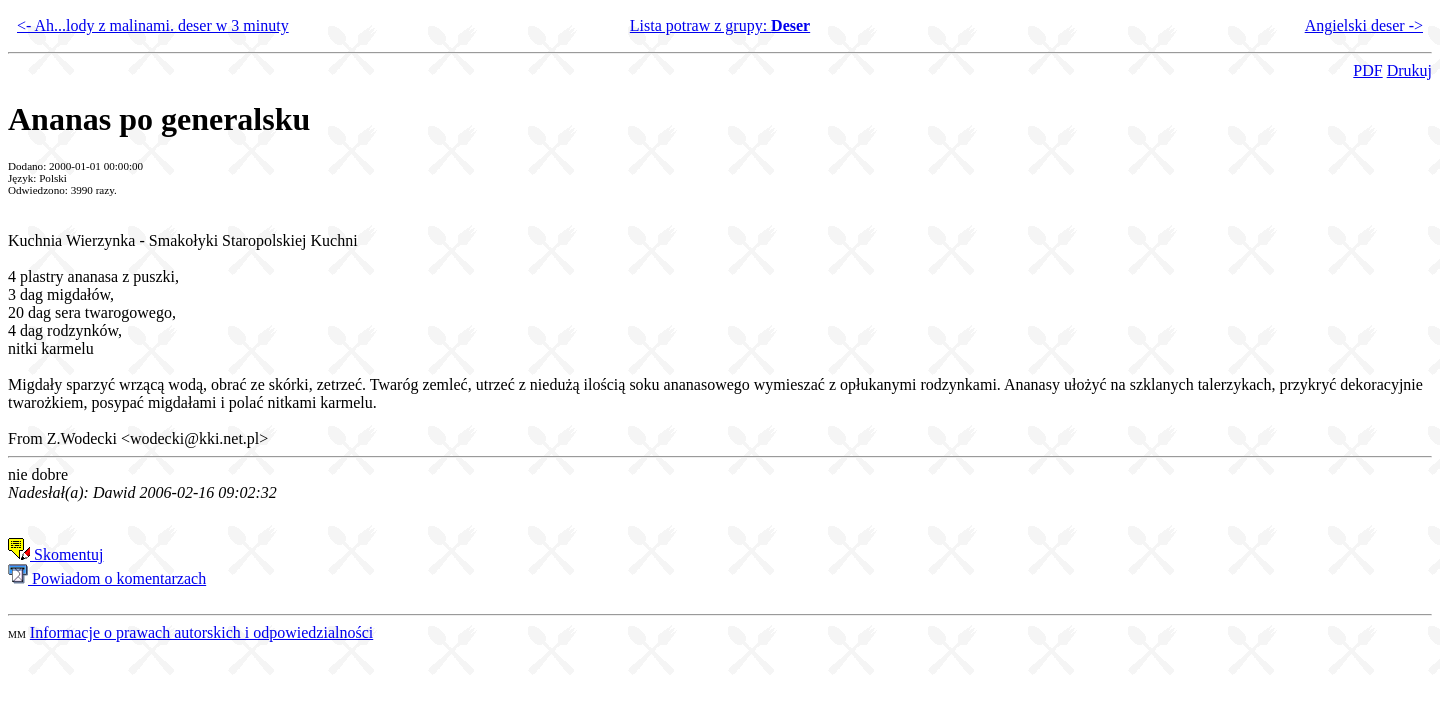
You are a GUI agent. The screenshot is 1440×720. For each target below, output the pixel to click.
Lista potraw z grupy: (720, 25)
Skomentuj (55, 554)
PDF (1367, 70)
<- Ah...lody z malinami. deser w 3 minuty (153, 25)
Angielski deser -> (1364, 25)
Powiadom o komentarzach (107, 578)
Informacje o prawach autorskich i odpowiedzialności (201, 632)
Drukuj (1409, 70)
